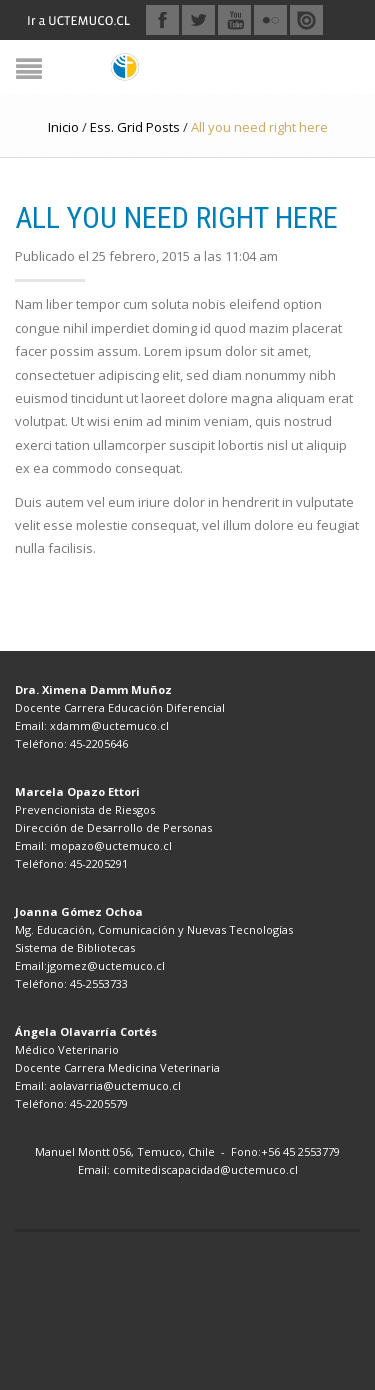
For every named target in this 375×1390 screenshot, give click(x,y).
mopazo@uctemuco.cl (111, 845)
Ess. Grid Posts (135, 127)
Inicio (63, 127)
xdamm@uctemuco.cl (109, 725)
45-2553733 (99, 983)
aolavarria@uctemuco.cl (115, 1085)
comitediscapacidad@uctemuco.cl (205, 1169)
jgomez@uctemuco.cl (106, 965)
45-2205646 (99, 743)
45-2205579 (99, 1103)
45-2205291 (99, 863)
